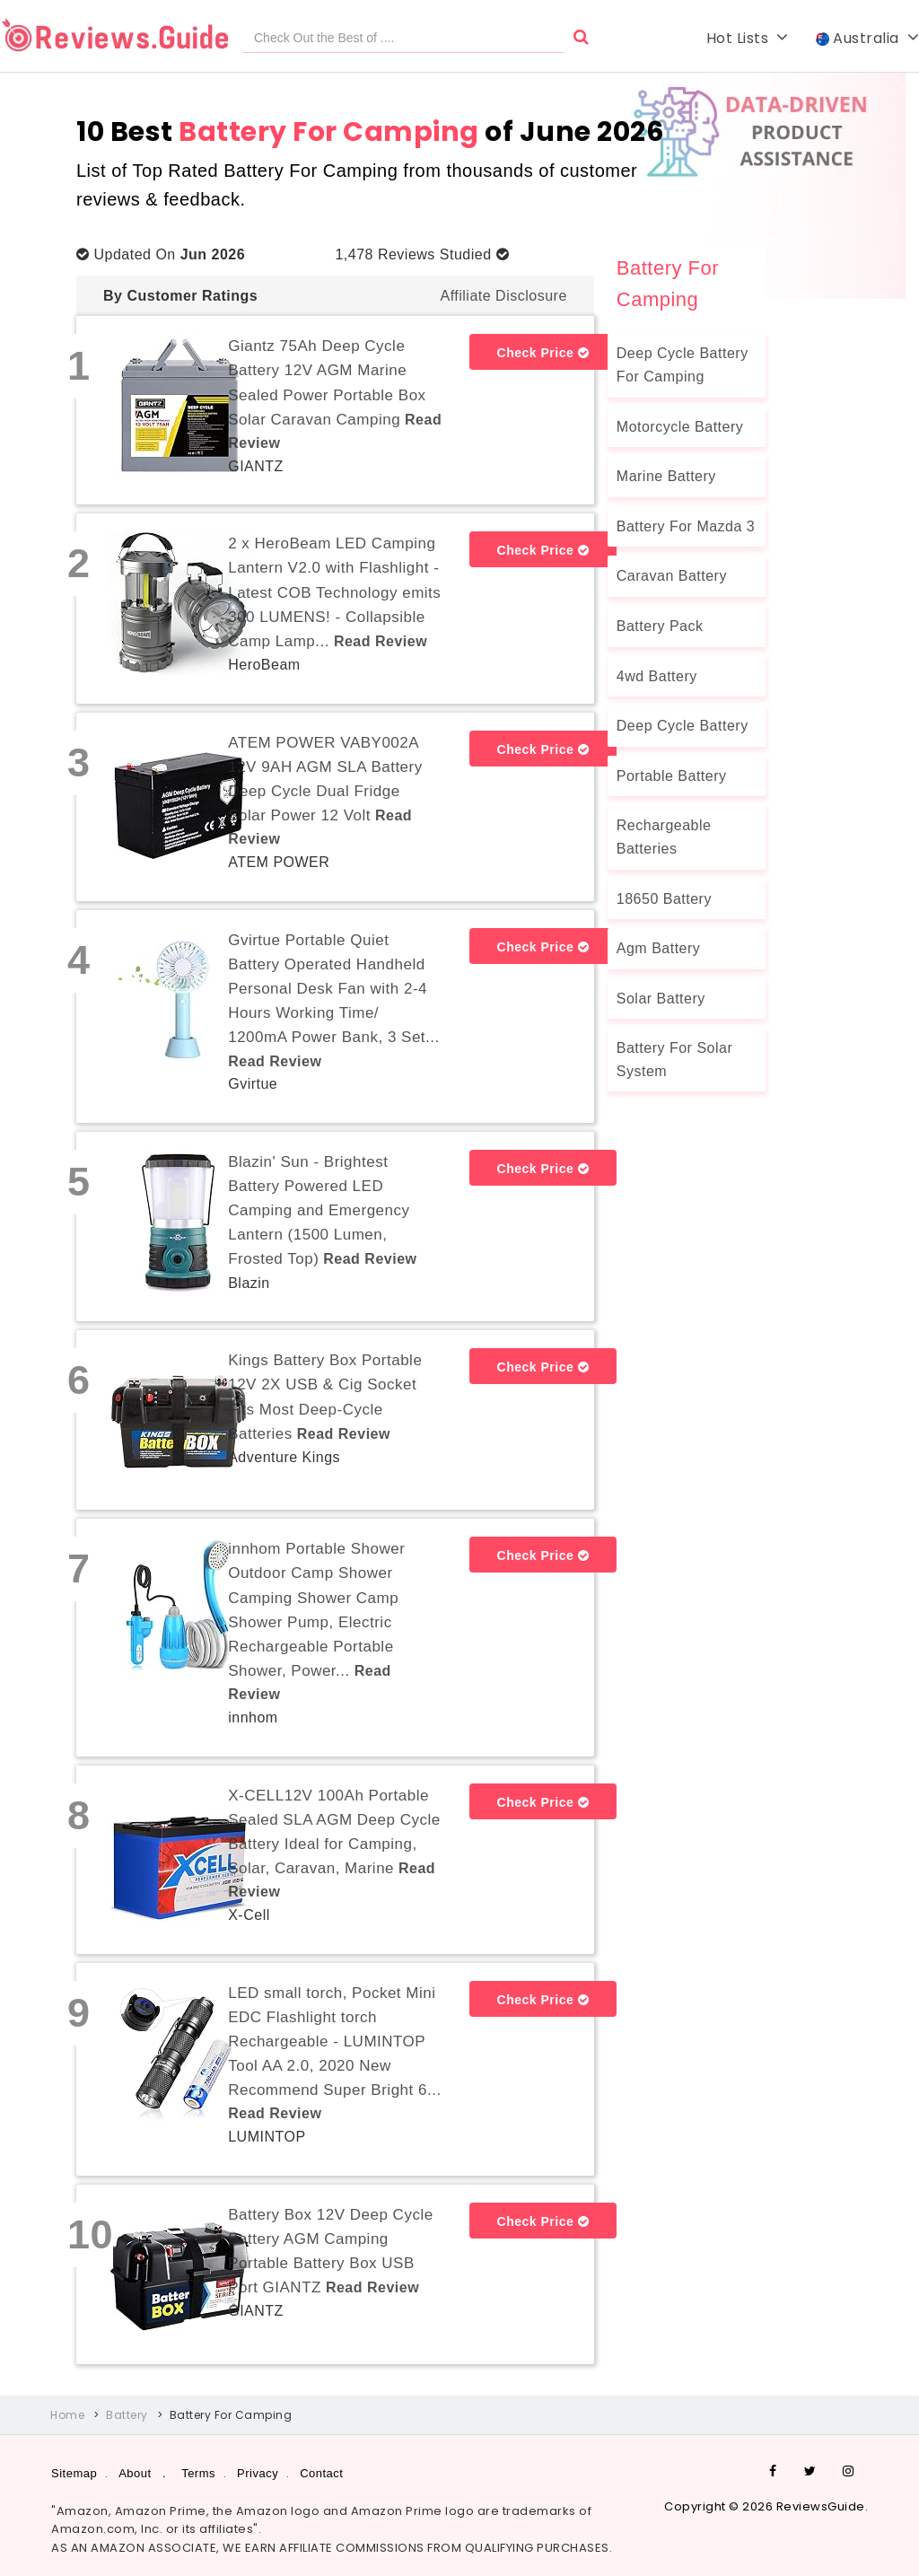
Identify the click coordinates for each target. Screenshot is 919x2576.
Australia (868, 38)
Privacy (257, 2473)
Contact (321, 2473)
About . (142, 2473)
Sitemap (74, 2473)
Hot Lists (747, 38)
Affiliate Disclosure (503, 295)
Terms (198, 2473)
